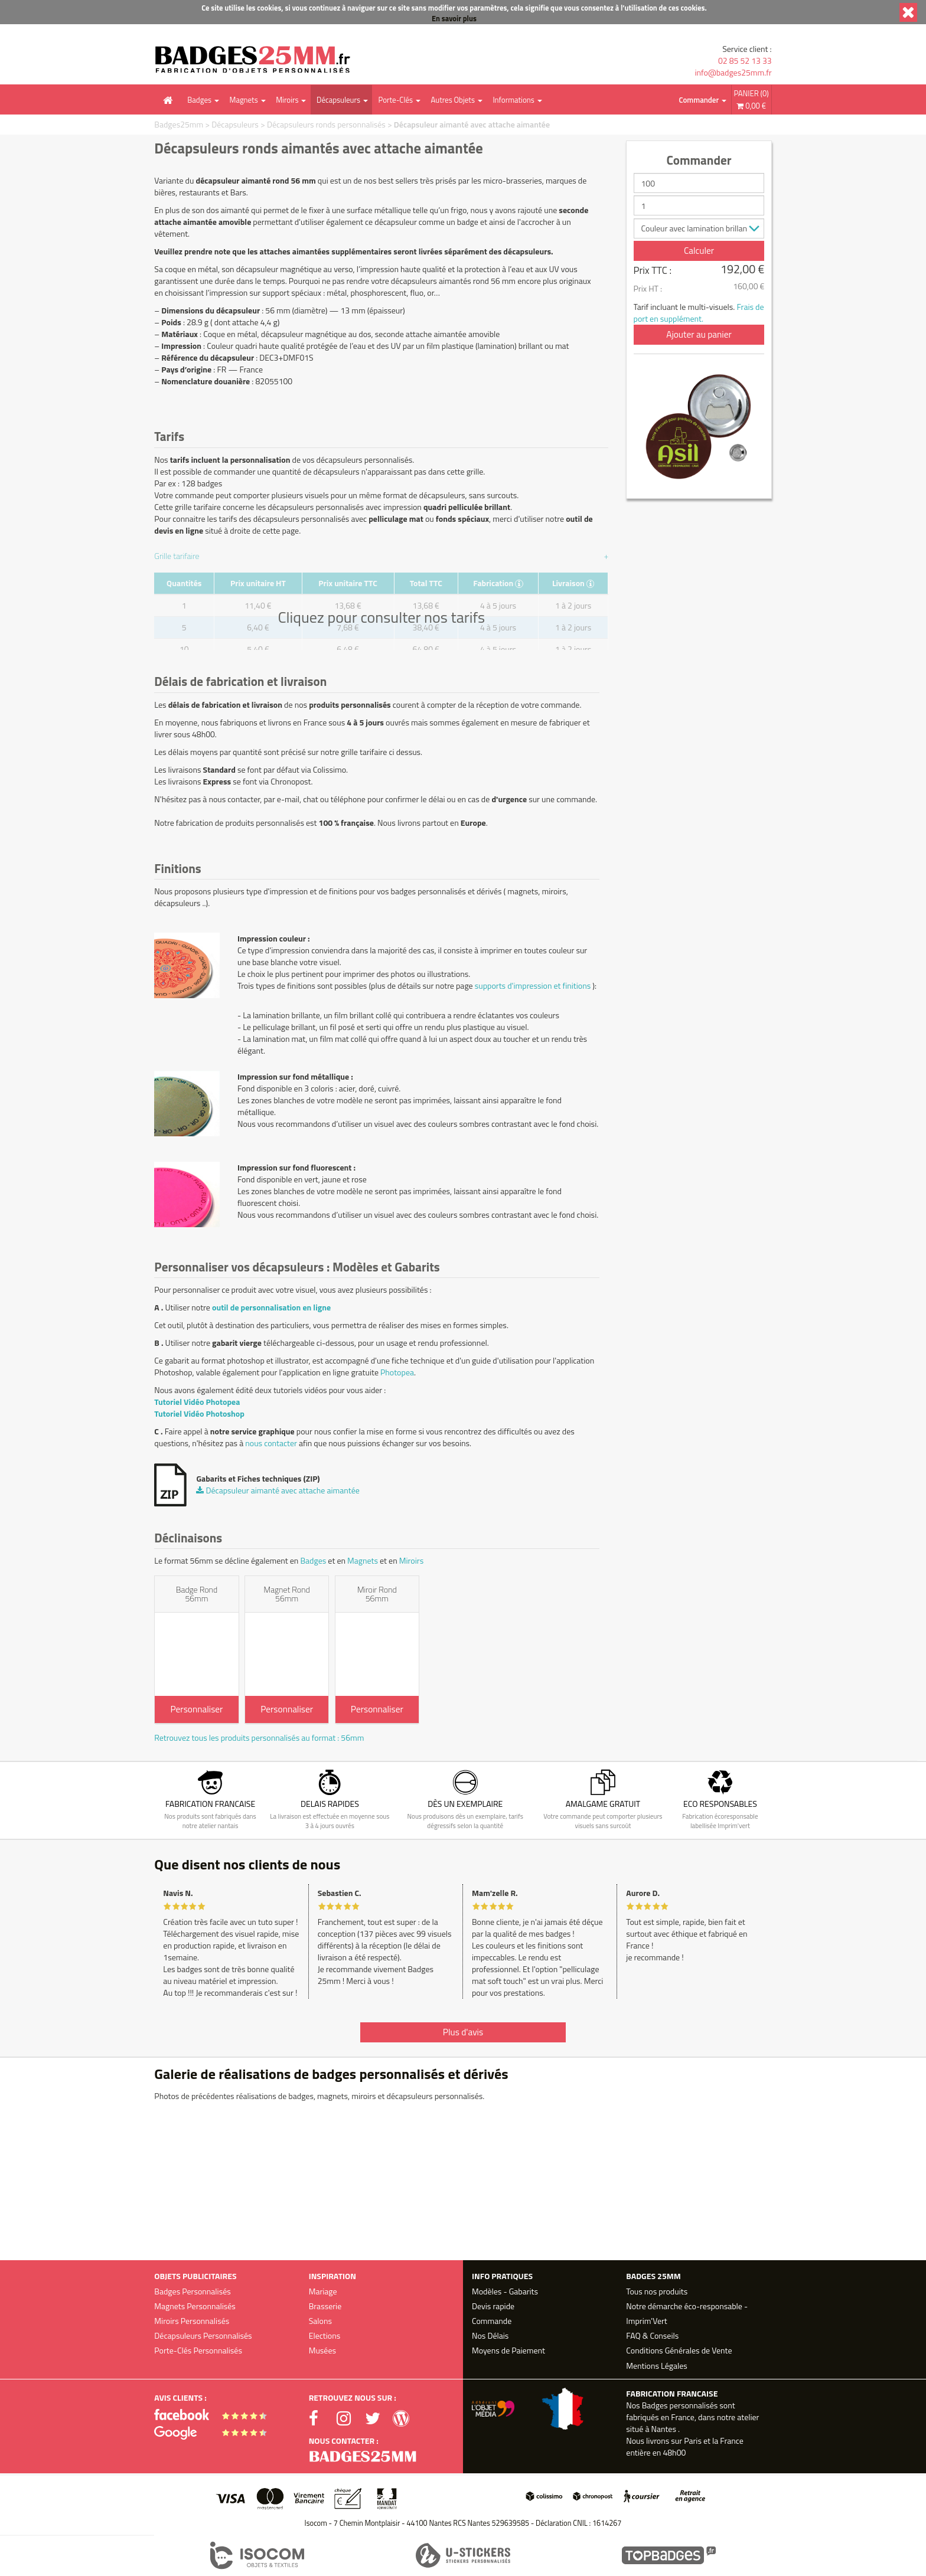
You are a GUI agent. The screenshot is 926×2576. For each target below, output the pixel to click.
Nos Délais (490, 2335)
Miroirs (287, 100)
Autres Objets (452, 100)
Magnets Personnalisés (195, 2306)
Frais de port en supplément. (699, 312)
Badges (199, 100)
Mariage (323, 2291)
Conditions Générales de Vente (679, 2350)
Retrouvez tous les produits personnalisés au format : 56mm (259, 1738)
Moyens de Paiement (508, 2350)
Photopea (397, 1372)
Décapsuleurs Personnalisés (203, 2335)
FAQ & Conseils (652, 2335)
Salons (320, 2321)
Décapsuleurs (338, 100)
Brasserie (325, 2306)
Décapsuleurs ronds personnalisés (326, 124)
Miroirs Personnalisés (191, 2321)
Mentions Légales (656, 2365)
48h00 (674, 2452)
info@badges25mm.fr (732, 73)
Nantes (663, 2429)
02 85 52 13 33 (745, 61)
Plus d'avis (463, 2032)
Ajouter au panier (699, 334)
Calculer (699, 250)
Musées (322, 2350)
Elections (325, 2335)
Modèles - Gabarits (505, 2291)
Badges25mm (178, 124)
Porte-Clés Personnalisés (198, 2350)
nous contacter (271, 1443)
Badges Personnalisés (192, 2291)
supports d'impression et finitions (533, 985)
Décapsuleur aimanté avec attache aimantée (472, 124)
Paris (693, 2440)
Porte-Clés (395, 100)
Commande (491, 2321)
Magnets (244, 100)
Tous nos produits (656, 2291)
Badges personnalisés (680, 2405)
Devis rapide (493, 2306)
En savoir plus (454, 18)
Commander (699, 100)
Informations (513, 100)
